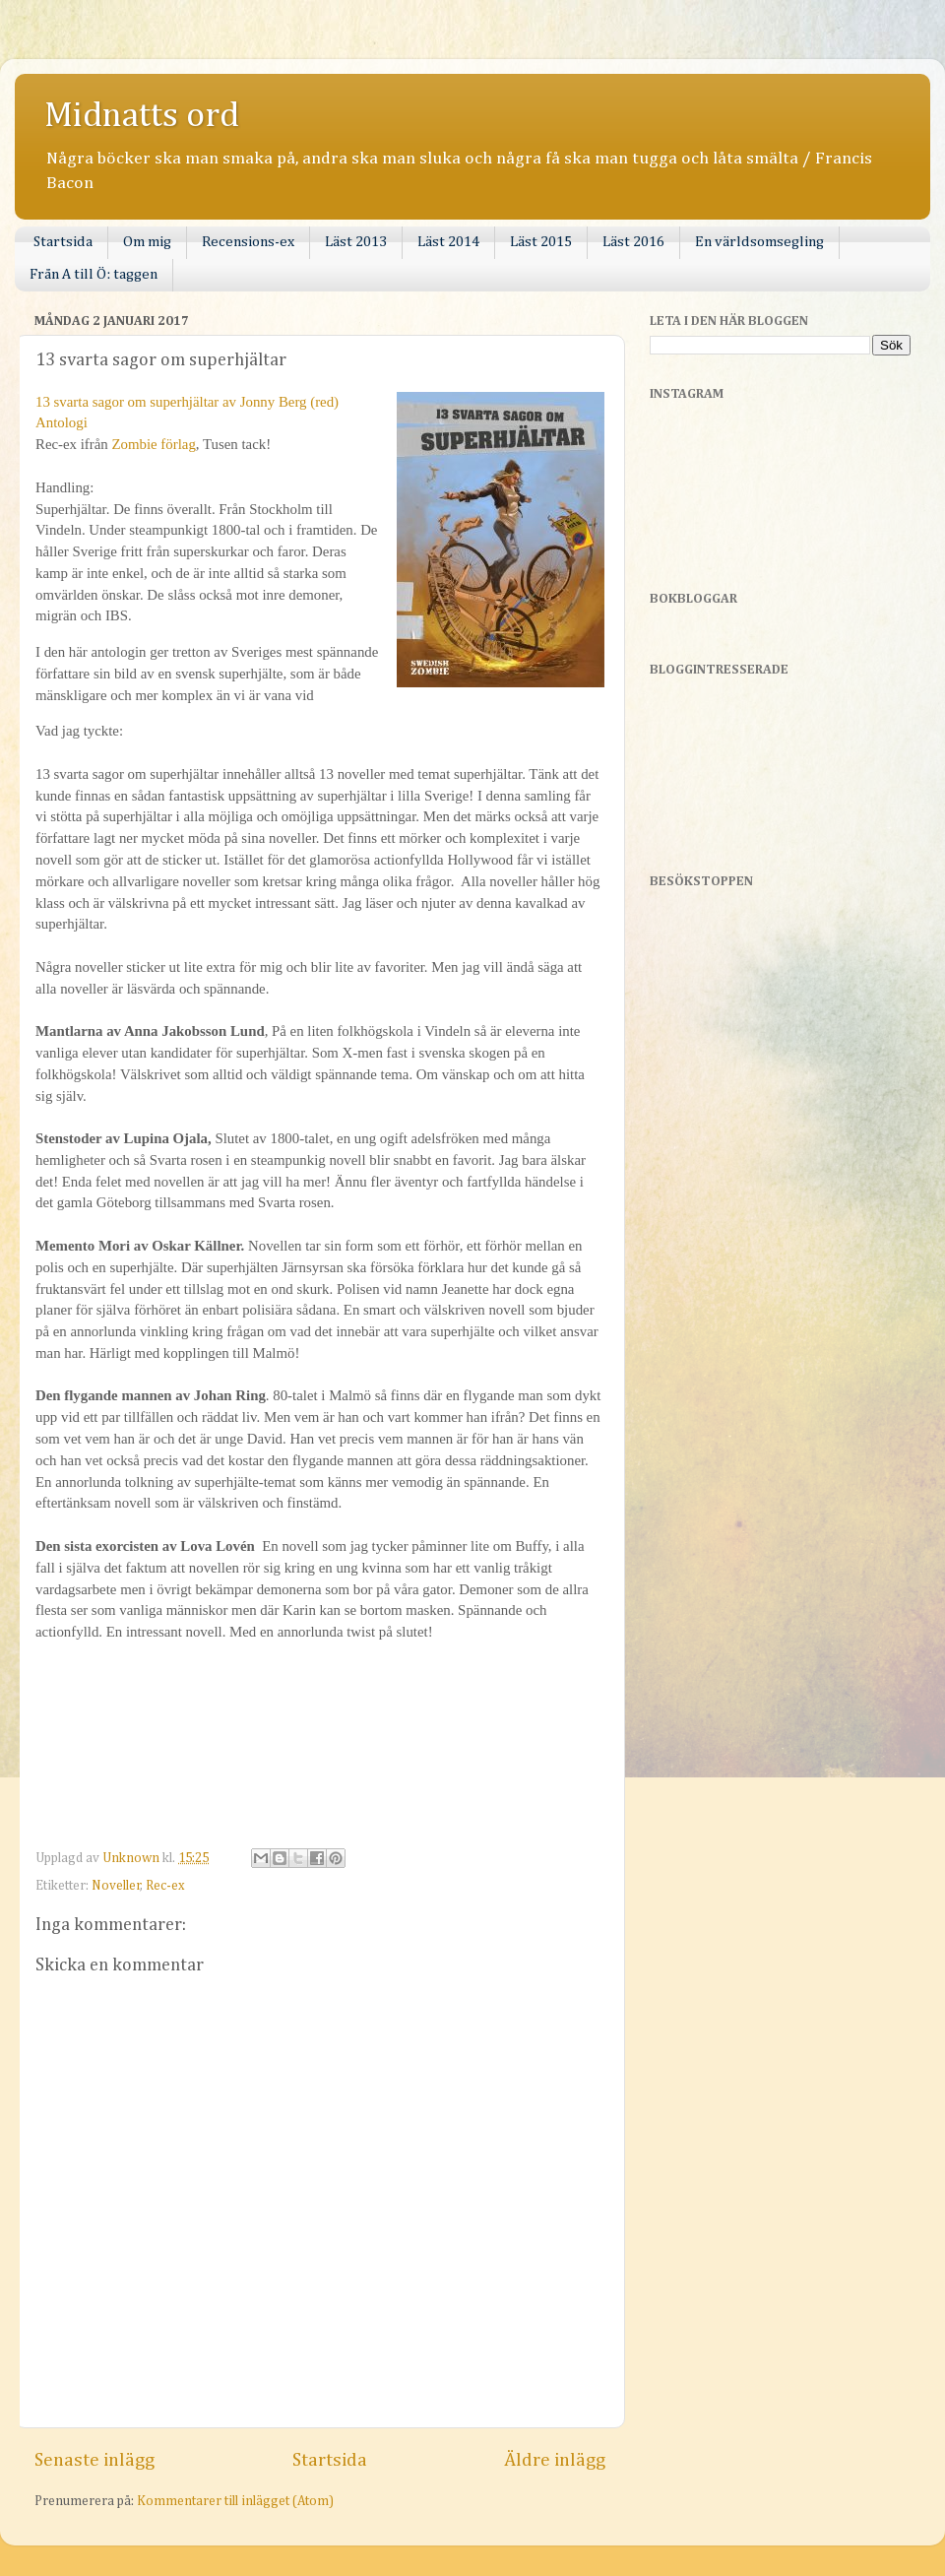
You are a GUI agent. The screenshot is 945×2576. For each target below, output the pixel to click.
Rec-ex (165, 1886)
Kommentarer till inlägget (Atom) (235, 2501)
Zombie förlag (153, 444)
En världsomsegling (759, 241)
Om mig (147, 241)
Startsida (63, 241)
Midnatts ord (141, 116)
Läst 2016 (633, 241)
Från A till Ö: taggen (94, 274)
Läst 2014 (448, 241)
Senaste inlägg (94, 2460)
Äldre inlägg (554, 2460)
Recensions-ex (248, 241)
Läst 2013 (356, 241)
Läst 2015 (541, 241)
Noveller (116, 1886)
